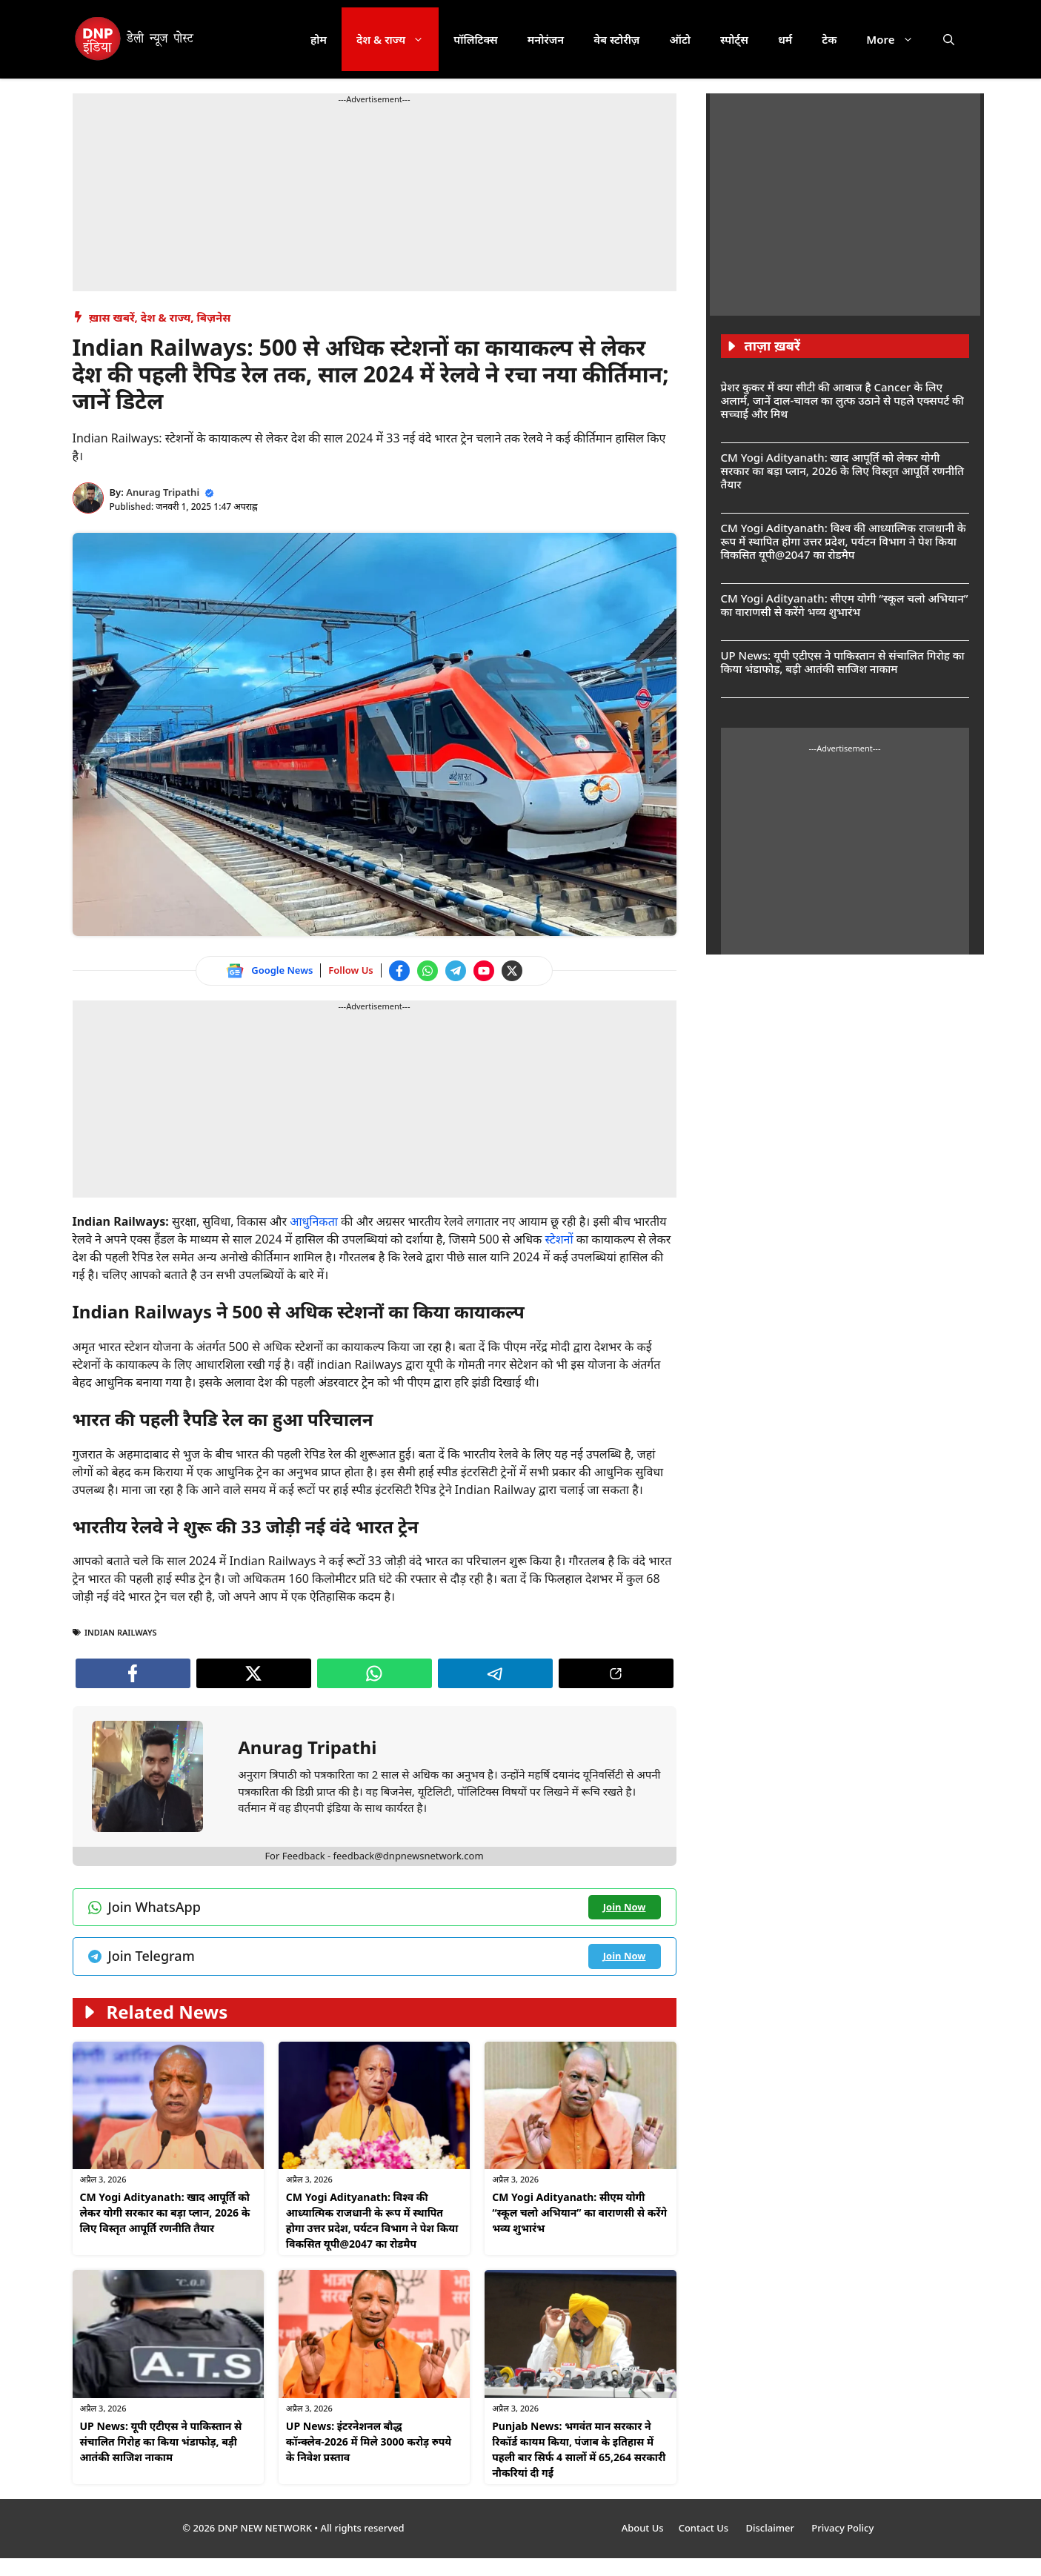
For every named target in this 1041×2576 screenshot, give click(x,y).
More (897, 39)
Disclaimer (770, 2527)
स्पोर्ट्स (734, 39)
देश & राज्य (397, 39)
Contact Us (705, 2527)
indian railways (120, 1632)
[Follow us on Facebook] (399, 970)
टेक (829, 39)
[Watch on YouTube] (483, 970)
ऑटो (680, 39)
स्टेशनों (560, 1239)
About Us (643, 2527)
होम (318, 39)
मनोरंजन (546, 39)
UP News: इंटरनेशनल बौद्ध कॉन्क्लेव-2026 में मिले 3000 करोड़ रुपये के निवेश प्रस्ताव (368, 2441)
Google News (282, 970)
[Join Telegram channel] (455, 970)
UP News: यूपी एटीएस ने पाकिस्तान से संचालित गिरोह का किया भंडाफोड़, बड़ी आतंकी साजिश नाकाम (161, 2441)
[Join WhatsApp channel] (427, 970)
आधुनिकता (315, 1221)
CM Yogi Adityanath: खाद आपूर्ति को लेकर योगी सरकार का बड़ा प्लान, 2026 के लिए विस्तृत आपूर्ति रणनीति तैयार (165, 2212)
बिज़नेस (213, 317)
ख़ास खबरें (112, 317)
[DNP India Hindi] (135, 39)
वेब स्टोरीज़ (616, 39)
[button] (948, 39)
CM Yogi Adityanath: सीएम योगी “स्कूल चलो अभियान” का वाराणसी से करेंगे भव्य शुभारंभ (579, 2212)
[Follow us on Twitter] (512, 970)
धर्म (785, 39)
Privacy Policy (842, 2527)
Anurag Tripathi (162, 492)
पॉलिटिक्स (475, 39)
